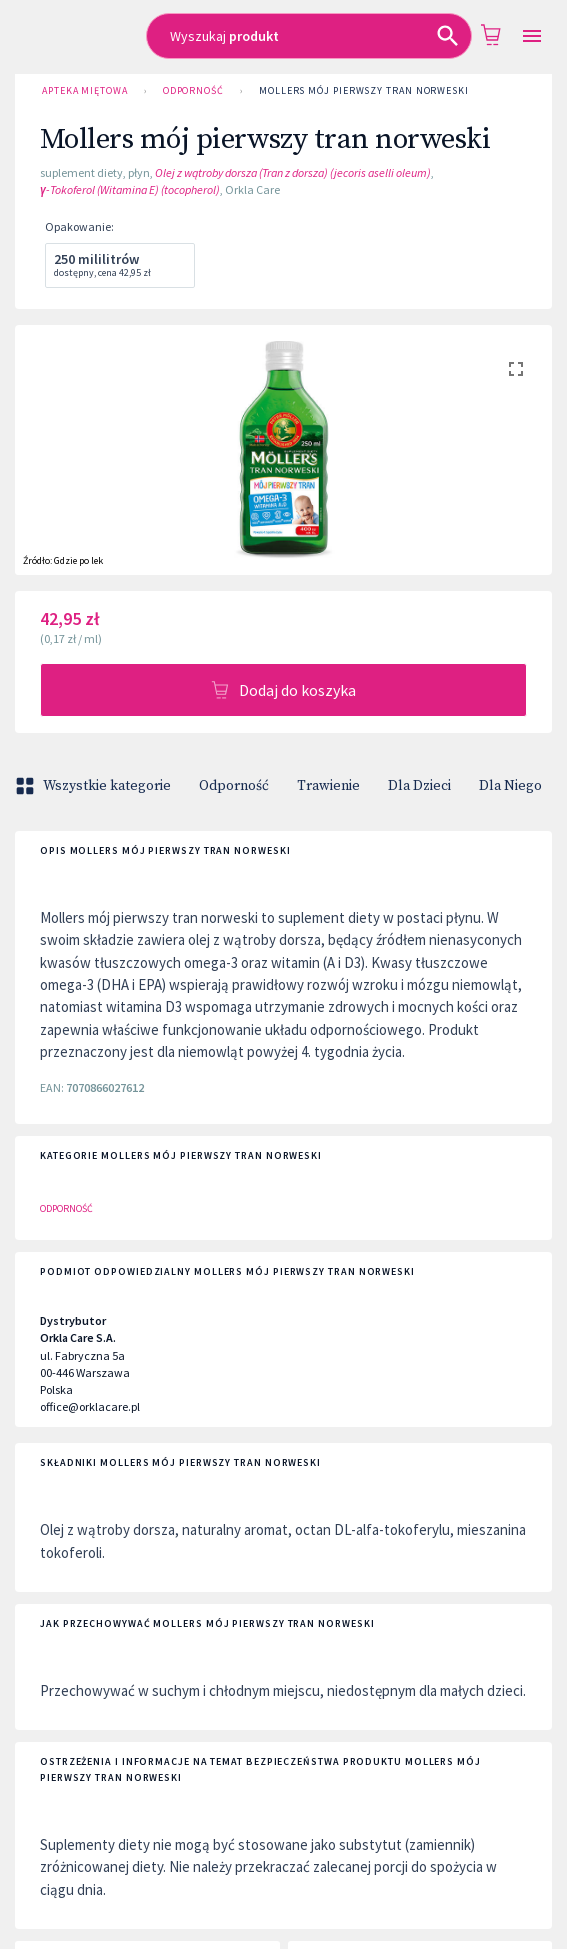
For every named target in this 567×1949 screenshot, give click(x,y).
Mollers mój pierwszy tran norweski (364, 91)
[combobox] (309, 36)
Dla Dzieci (419, 786)
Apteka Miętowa (85, 91)
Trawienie (328, 786)
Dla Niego (510, 786)
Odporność (193, 91)
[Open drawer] (532, 36)
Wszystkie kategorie (95, 786)
